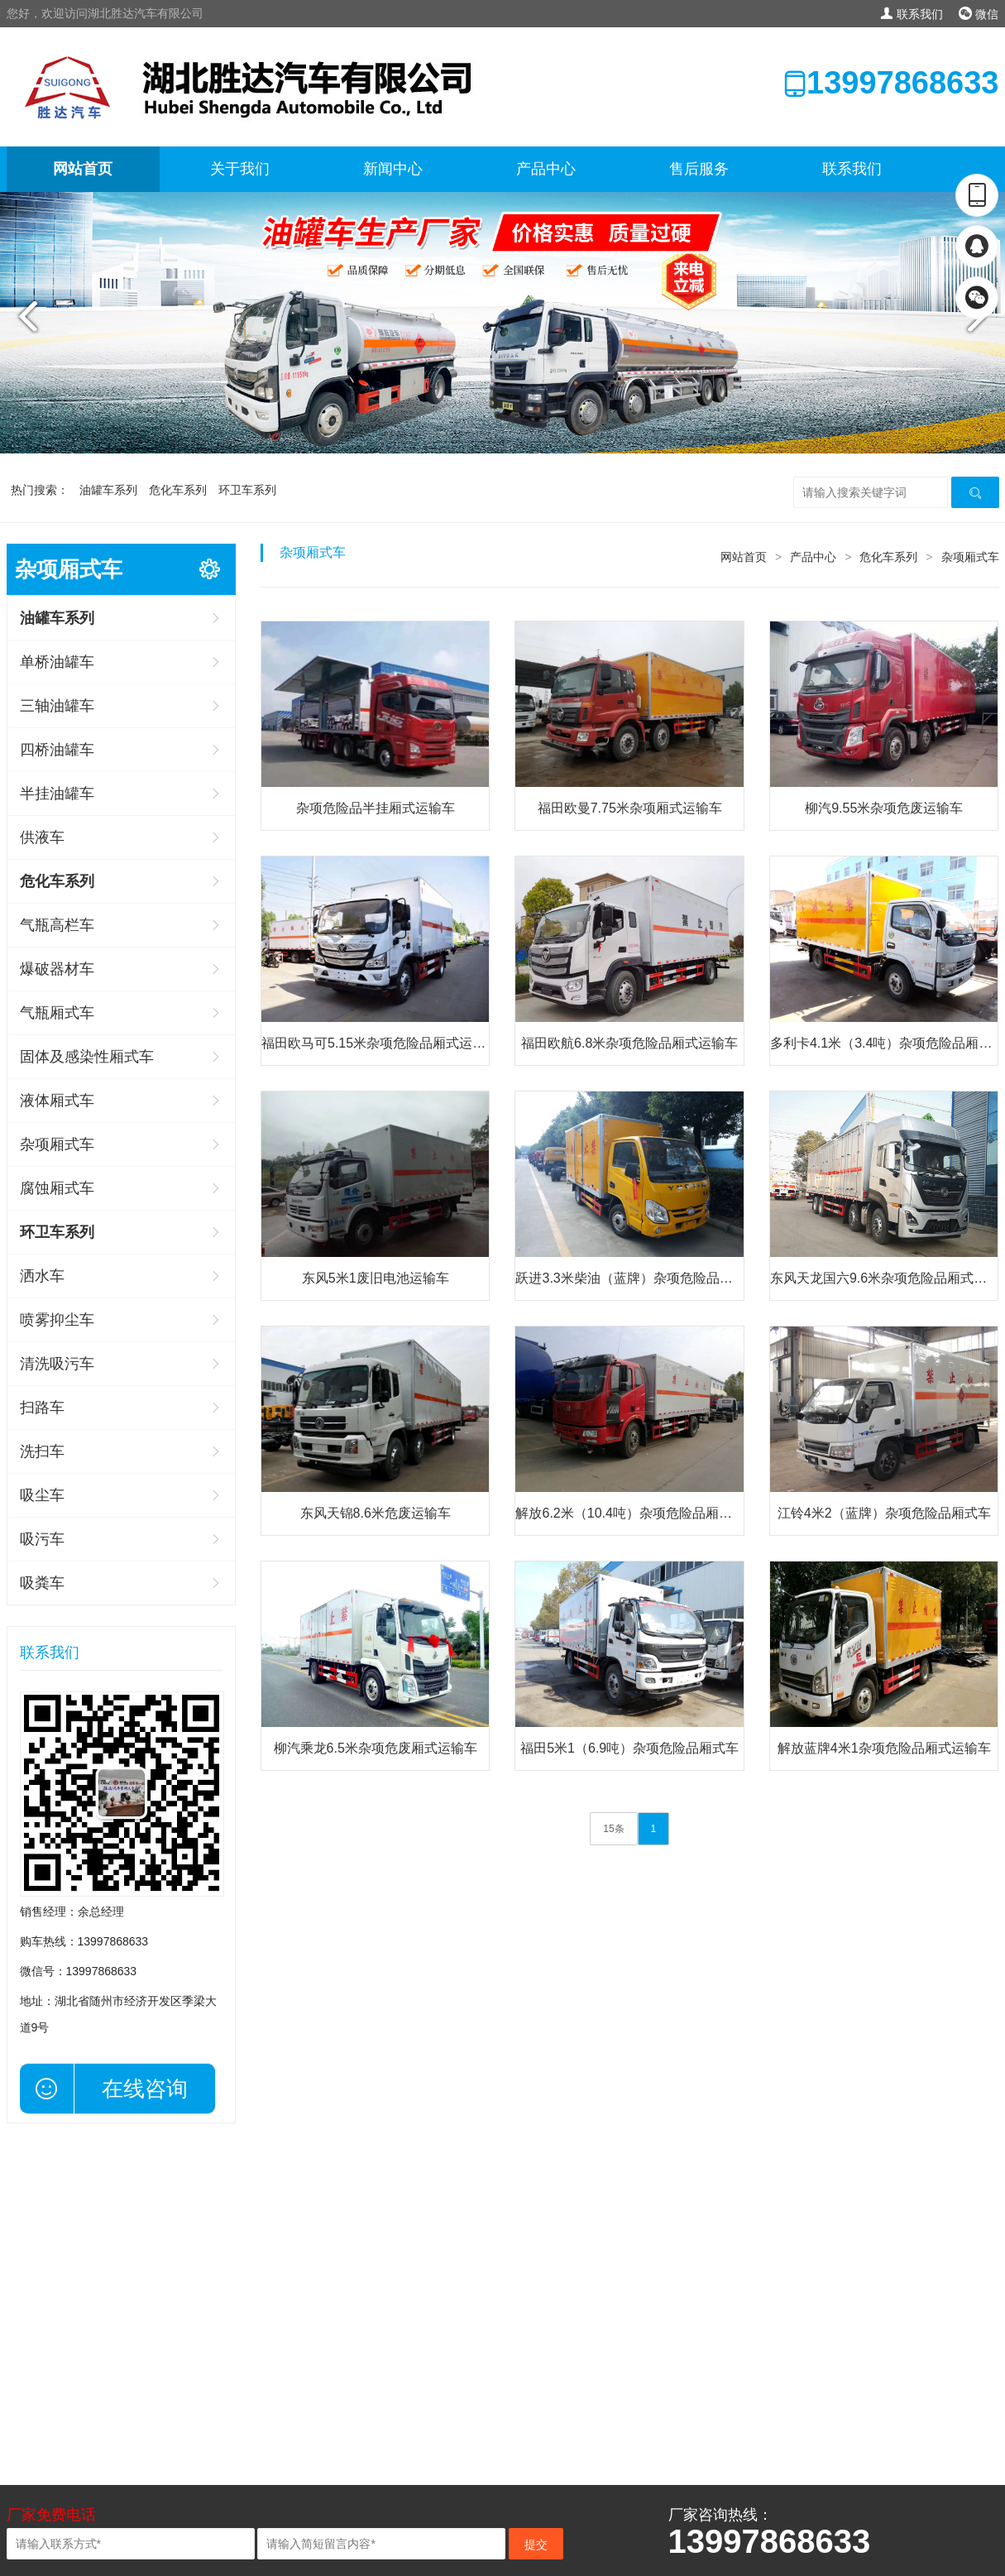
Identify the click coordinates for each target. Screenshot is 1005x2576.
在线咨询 (145, 2088)
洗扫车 (42, 1451)
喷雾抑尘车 (57, 1320)
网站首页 (82, 169)
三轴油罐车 (57, 706)
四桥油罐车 (57, 749)
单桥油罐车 (57, 662)
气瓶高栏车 (57, 925)
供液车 (42, 837)
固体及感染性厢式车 (87, 1056)
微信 (979, 14)
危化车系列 (178, 489)
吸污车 (42, 1539)
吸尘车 (42, 1495)
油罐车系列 (108, 489)
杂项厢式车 (57, 1144)
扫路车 (42, 1407)
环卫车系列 (247, 489)
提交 (536, 2544)
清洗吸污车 (57, 1363)
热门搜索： (40, 489)
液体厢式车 (57, 1100)
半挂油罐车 (57, 793)
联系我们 (911, 14)
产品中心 (546, 169)
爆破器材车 (57, 969)
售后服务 (699, 169)
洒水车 (42, 1276)
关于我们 (240, 169)
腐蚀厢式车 (57, 1188)
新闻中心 (393, 169)
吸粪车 (42, 1583)
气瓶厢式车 (57, 1013)
